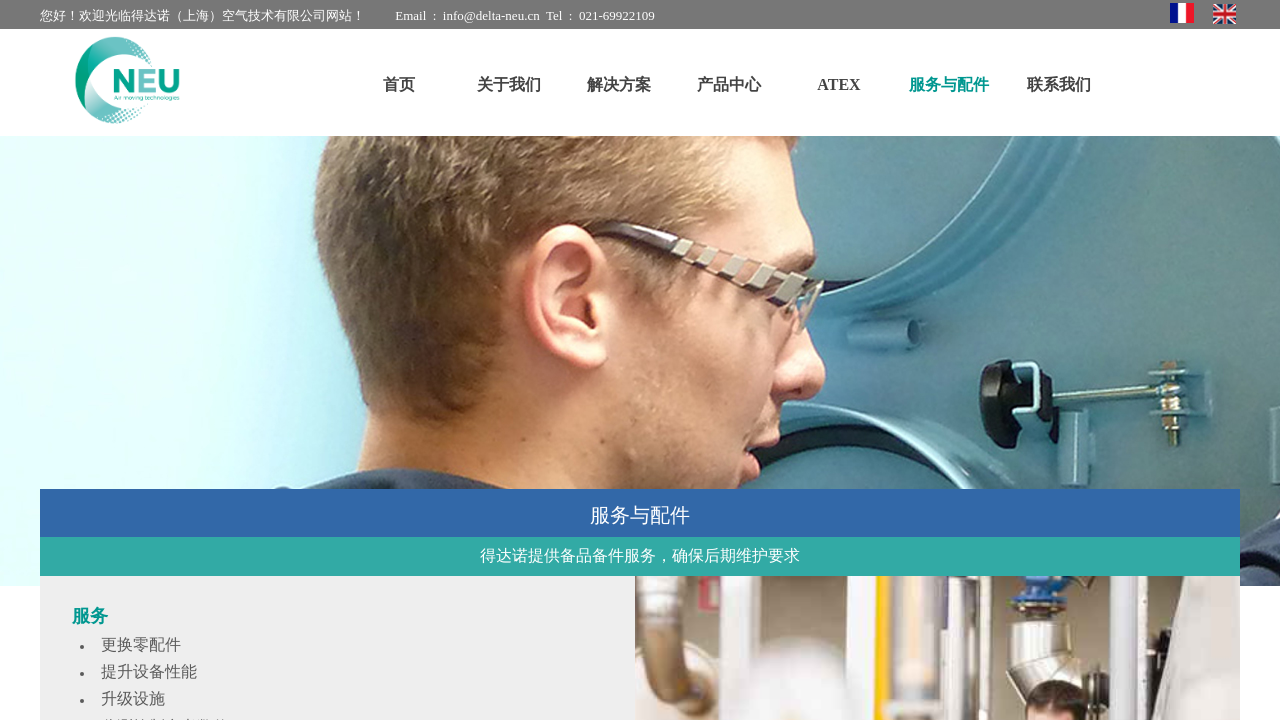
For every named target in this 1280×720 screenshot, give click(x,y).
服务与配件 (949, 84)
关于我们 (509, 84)
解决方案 (619, 84)
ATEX (838, 84)
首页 (399, 84)
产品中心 (729, 84)
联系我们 (1059, 84)
